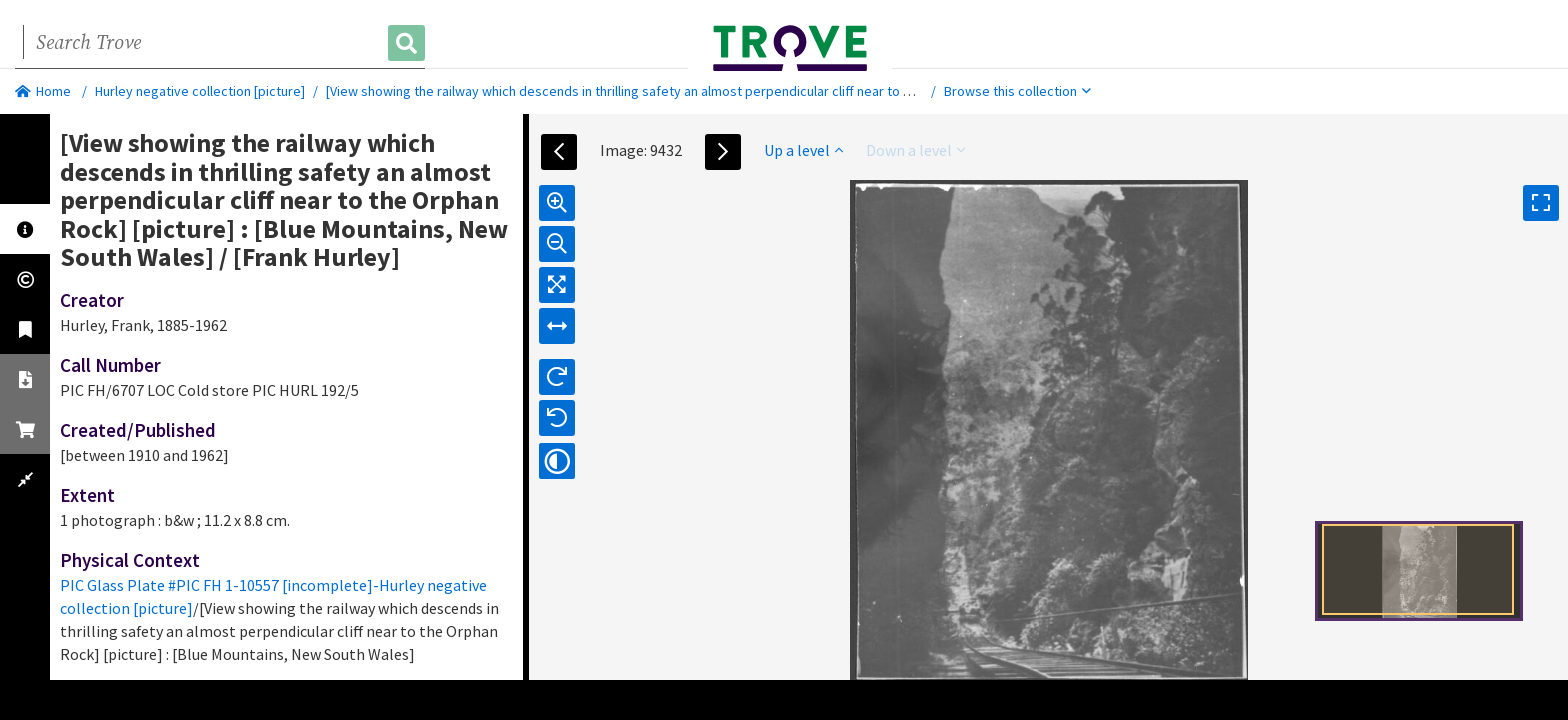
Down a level (915, 150)
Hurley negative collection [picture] (200, 91)
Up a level (803, 150)
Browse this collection (1017, 91)
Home (43, 91)
